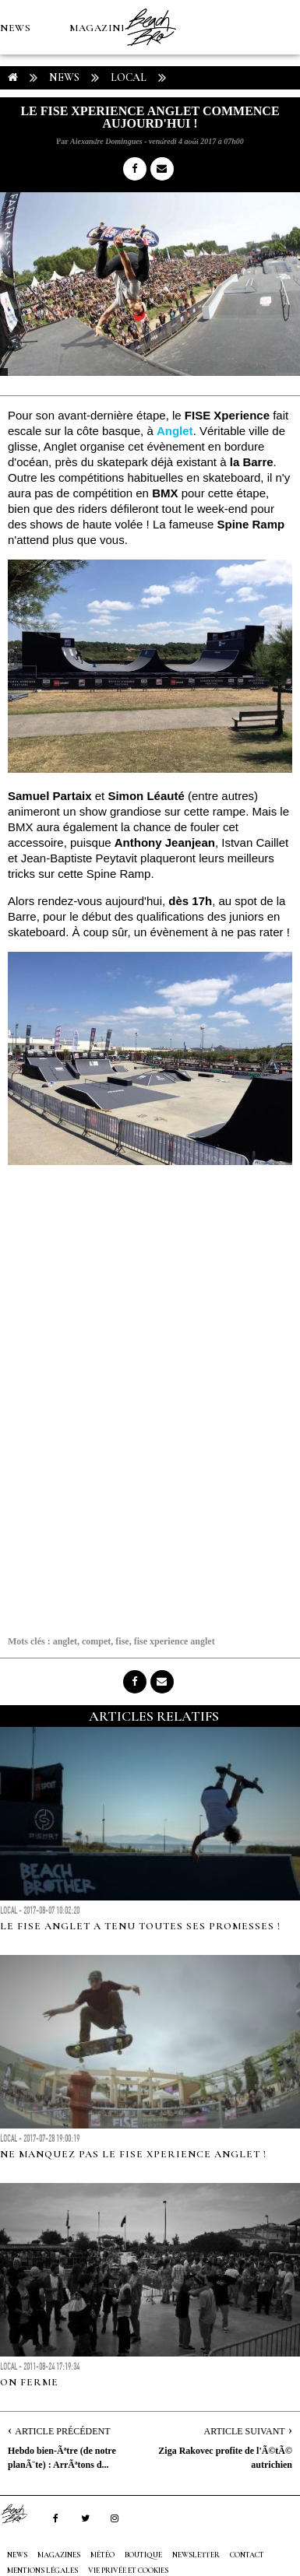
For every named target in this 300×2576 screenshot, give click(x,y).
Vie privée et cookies (128, 2570)
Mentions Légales (42, 2570)
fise (122, 1641)
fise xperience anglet (174, 1641)
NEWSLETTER (196, 2555)
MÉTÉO (18, 137)
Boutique (85, 137)
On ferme (29, 2382)
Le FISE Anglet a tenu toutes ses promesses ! (140, 1926)
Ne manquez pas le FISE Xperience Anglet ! (133, 2154)
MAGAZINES (101, 28)
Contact (247, 2555)
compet (96, 1641)
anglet (65, 1641)
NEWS (15, 28)
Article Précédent (62, 2431)
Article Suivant (244, 2431)
